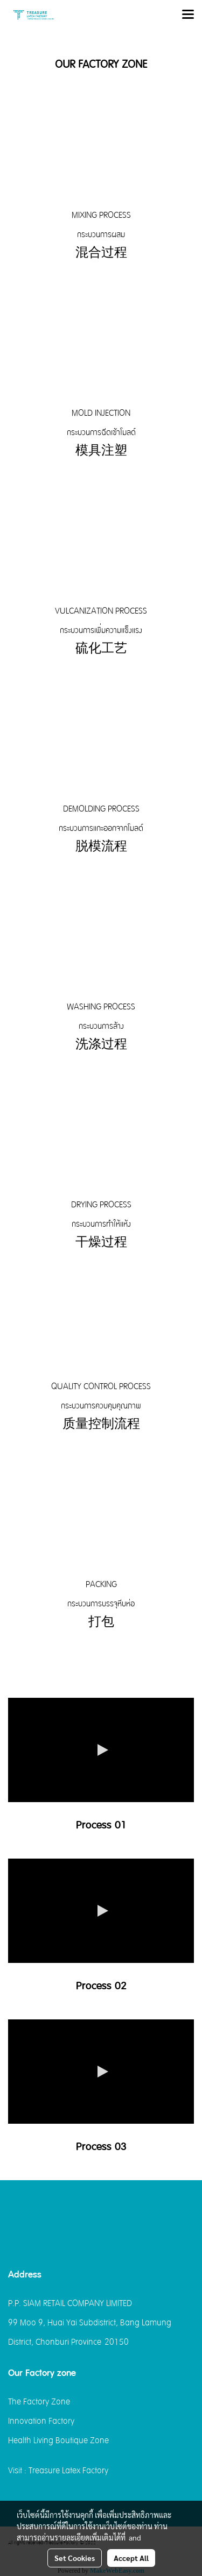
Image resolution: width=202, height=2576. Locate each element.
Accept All (131, 2558)
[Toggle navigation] (188, 15)
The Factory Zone (39, 2402)
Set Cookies (74, 2558)
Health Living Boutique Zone (58, 2440)
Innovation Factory (41, 2421)
